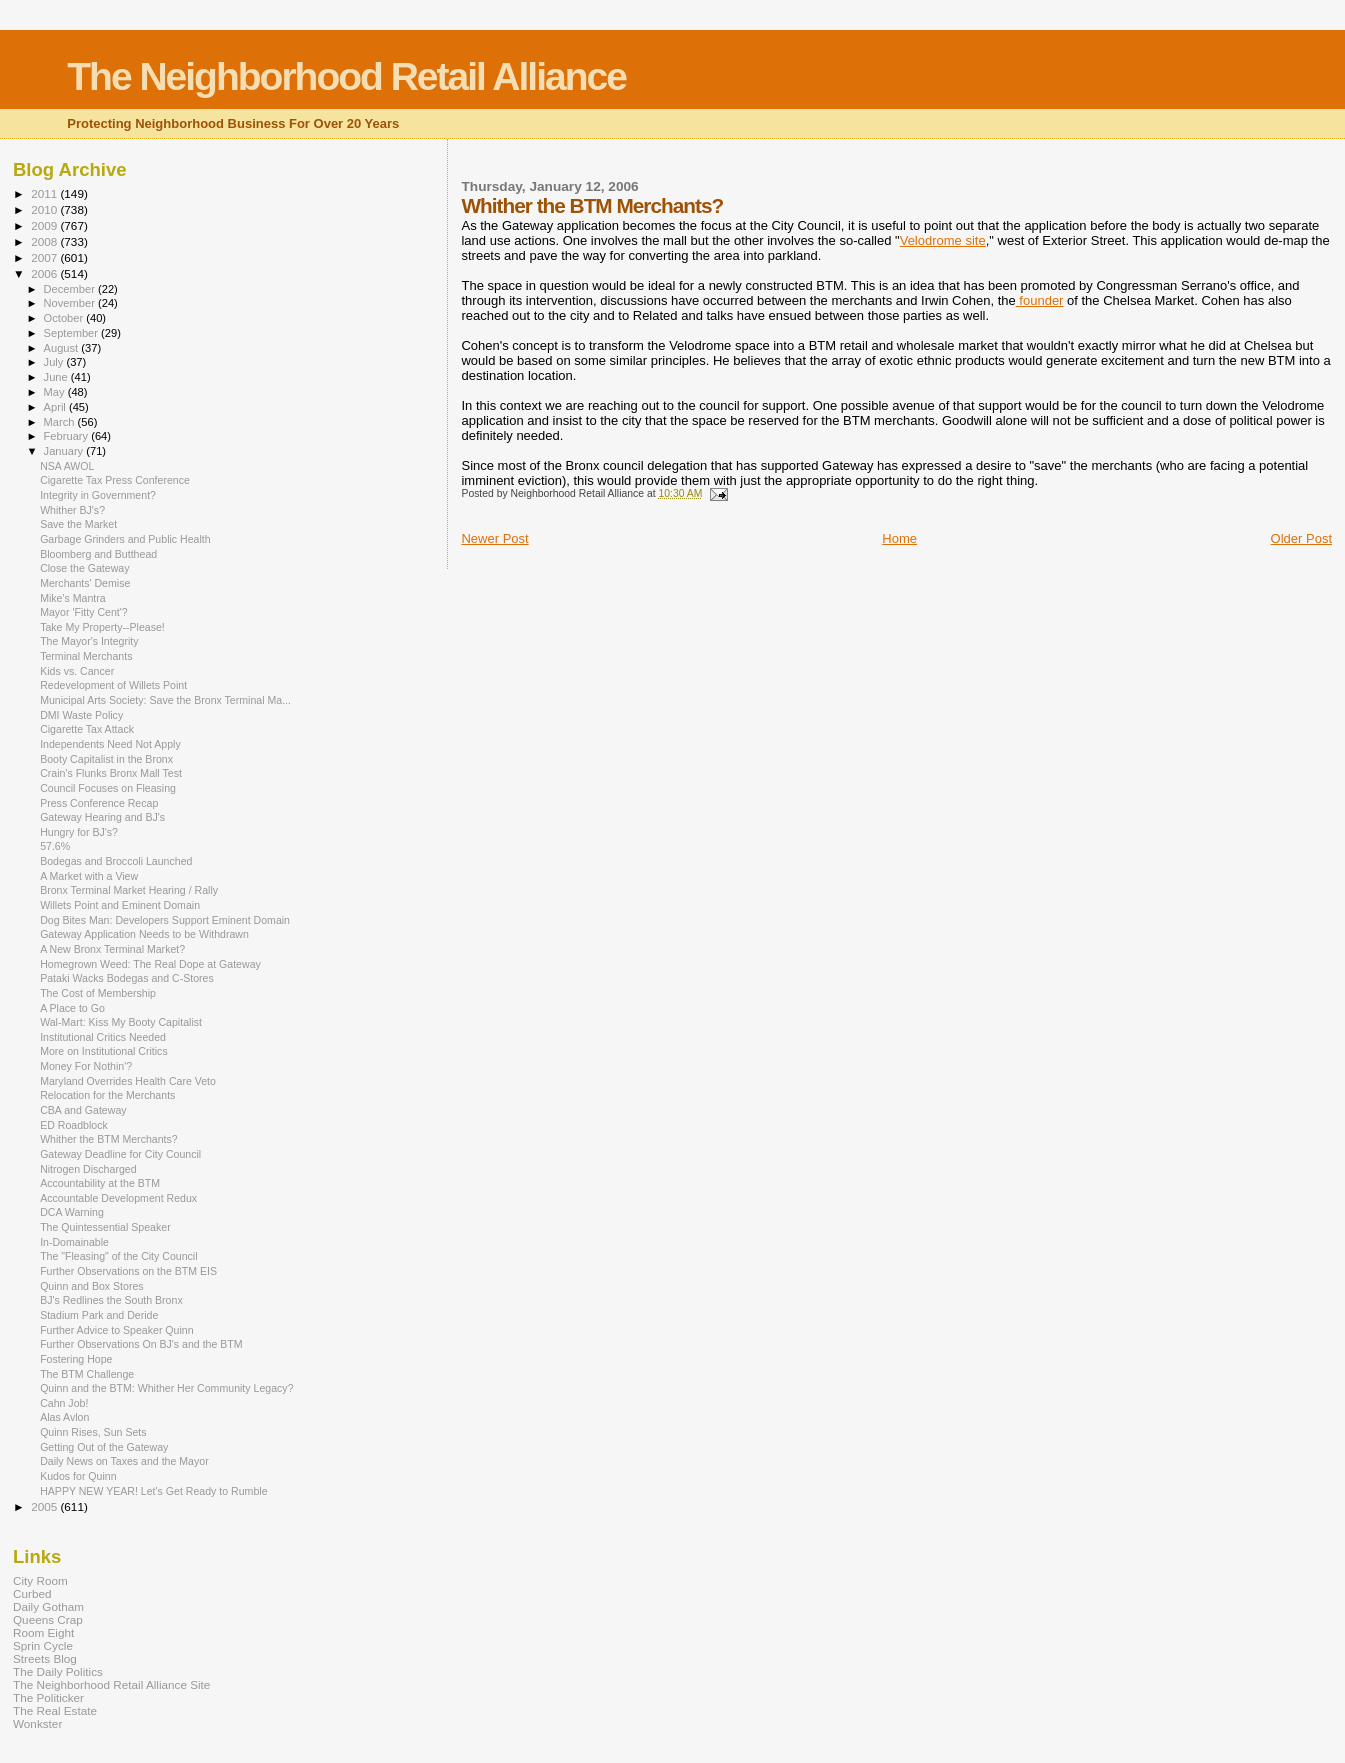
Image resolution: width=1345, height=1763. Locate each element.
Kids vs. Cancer (77, 671)
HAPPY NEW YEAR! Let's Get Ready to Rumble (153, 1491)
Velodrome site (943, 240)
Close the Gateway (84, 568)
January (65, 451)
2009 (45, 225)
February (68, 436)
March (61, 422)
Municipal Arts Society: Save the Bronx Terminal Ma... (165, 700)
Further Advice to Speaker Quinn (116, 1330)
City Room (40, 1580)
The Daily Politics (58, 1671)
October (65, 318)
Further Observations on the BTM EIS (128, 1271)
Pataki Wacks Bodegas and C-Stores (127, 978)
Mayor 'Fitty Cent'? (84, 612)
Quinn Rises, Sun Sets (93, 1432)
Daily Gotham (48, 1606)
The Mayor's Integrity (89, 641)
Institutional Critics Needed (103, 1037)
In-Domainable (74, 1242)
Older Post (1301, 538)
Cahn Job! (64, 1403)
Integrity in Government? (98, 495)
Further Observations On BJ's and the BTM (141, 1344)
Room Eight (43, 1632)
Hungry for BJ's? (79, 832)
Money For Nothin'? (86, 1066)
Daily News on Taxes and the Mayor (124, 1461)
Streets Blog (45, 1658)
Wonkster (37, 1723)
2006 (45, 273)
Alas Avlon (64, 1417)
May (56, 392)
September (73, 333)
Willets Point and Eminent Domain (120, 905)
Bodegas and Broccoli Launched (116, 861)
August (63, 348)
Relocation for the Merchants (107, 1095)
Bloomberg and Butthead (98, 554)
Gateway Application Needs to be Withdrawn (144, 934)
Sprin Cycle (43, 1645)
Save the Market (78, 524)
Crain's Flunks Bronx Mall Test (111, 773)
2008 (45, 241)
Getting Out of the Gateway (104, 1447)
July (55, 362)
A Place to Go (72, 1008)
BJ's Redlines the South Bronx (111, 1300)
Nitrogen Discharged (88, 1169)
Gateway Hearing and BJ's (102, 817)
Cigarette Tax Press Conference (115, 480)
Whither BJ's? (72, 510)
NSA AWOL (67, 466)
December (71, 289)
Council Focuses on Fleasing (108, 788)
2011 (45, 193)
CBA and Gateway (83, 1110)
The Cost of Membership (98, 993)
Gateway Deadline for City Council (120, 1154)
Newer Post (494, 538)
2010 (45, 209)
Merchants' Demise (85, 583)
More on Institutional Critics (104, 1051)
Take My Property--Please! (102, 627)
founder (1040, 300)
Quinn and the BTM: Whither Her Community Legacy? (166, 1388)
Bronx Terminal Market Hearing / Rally (129, 890)
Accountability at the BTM (100, 1183)
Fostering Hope (76, 1359)
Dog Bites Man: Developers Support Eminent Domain (165, 920)
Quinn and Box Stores (92, 1286)
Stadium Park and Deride (99, 1315)
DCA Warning (72, 1212)
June (57, 377)
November (71, 303)
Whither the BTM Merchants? (109, 1139)
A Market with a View (89, 876)
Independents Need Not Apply (110, 744)
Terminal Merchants (86, 656)
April (56, 407)
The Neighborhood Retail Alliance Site (111, 1684)
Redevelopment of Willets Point (113, 685)
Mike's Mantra (73, 598)
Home (899, 538)
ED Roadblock (74, 1125)
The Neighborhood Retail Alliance (346, 76)
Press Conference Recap (99, 803)
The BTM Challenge (87, 1374)
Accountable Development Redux (118, 1198)
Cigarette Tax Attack (87, 729)
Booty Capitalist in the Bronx (106, 759)
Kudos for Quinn (78, 1476)
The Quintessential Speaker (105, 1227)
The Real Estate (55, 1710)
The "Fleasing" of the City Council (118, 1256)
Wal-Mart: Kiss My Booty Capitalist (121, 1022)
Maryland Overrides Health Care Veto (128, 1081)
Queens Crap (48, 1619)
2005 (45, 1506)
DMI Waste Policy (81, 715)
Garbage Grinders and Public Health (125, 539)
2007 (45, 257)
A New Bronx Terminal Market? (112, 949)
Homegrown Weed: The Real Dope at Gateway (150, 964)
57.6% (55, 846)
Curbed (32, 1593)
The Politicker (48, 1697)
